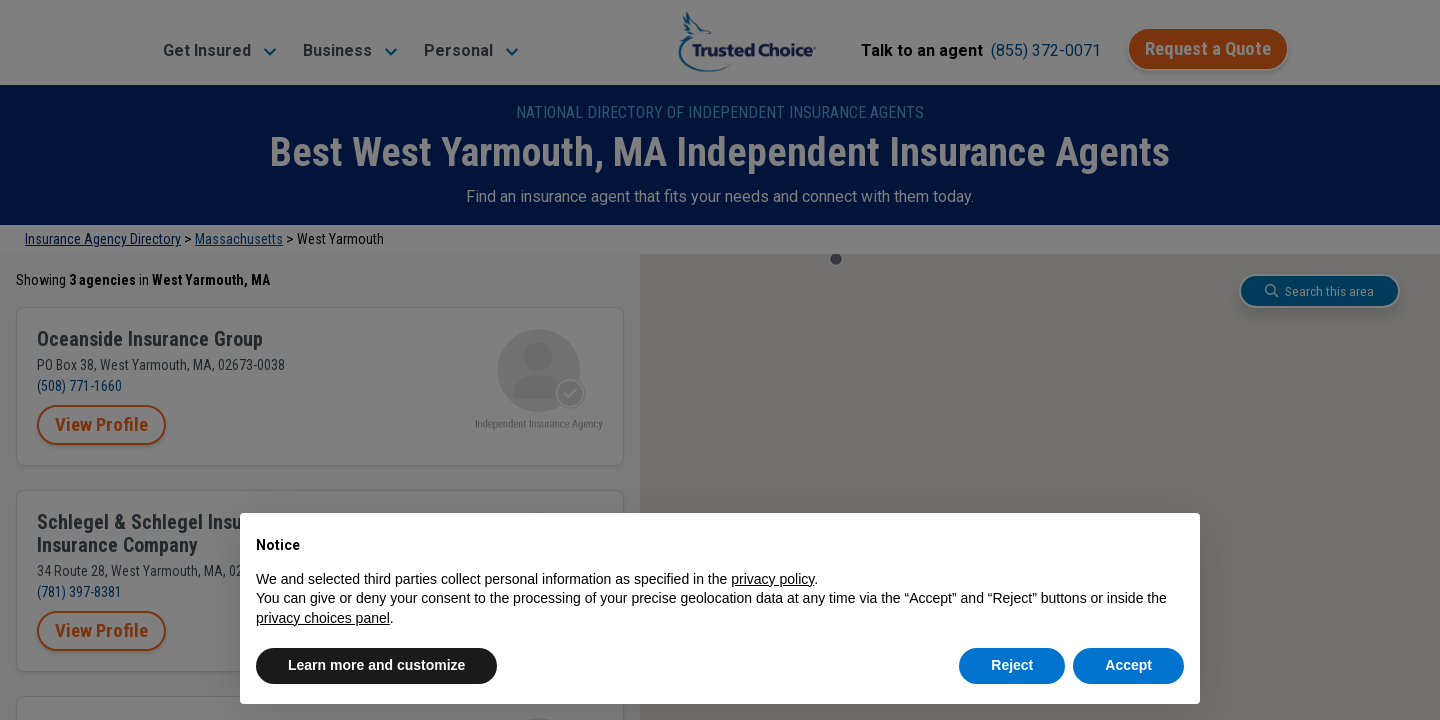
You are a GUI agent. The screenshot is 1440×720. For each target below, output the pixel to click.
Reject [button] (1012, 665)
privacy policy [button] (772, 579)
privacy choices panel (323, 618)
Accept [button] (1128, 665)
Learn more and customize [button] (376, 665)
